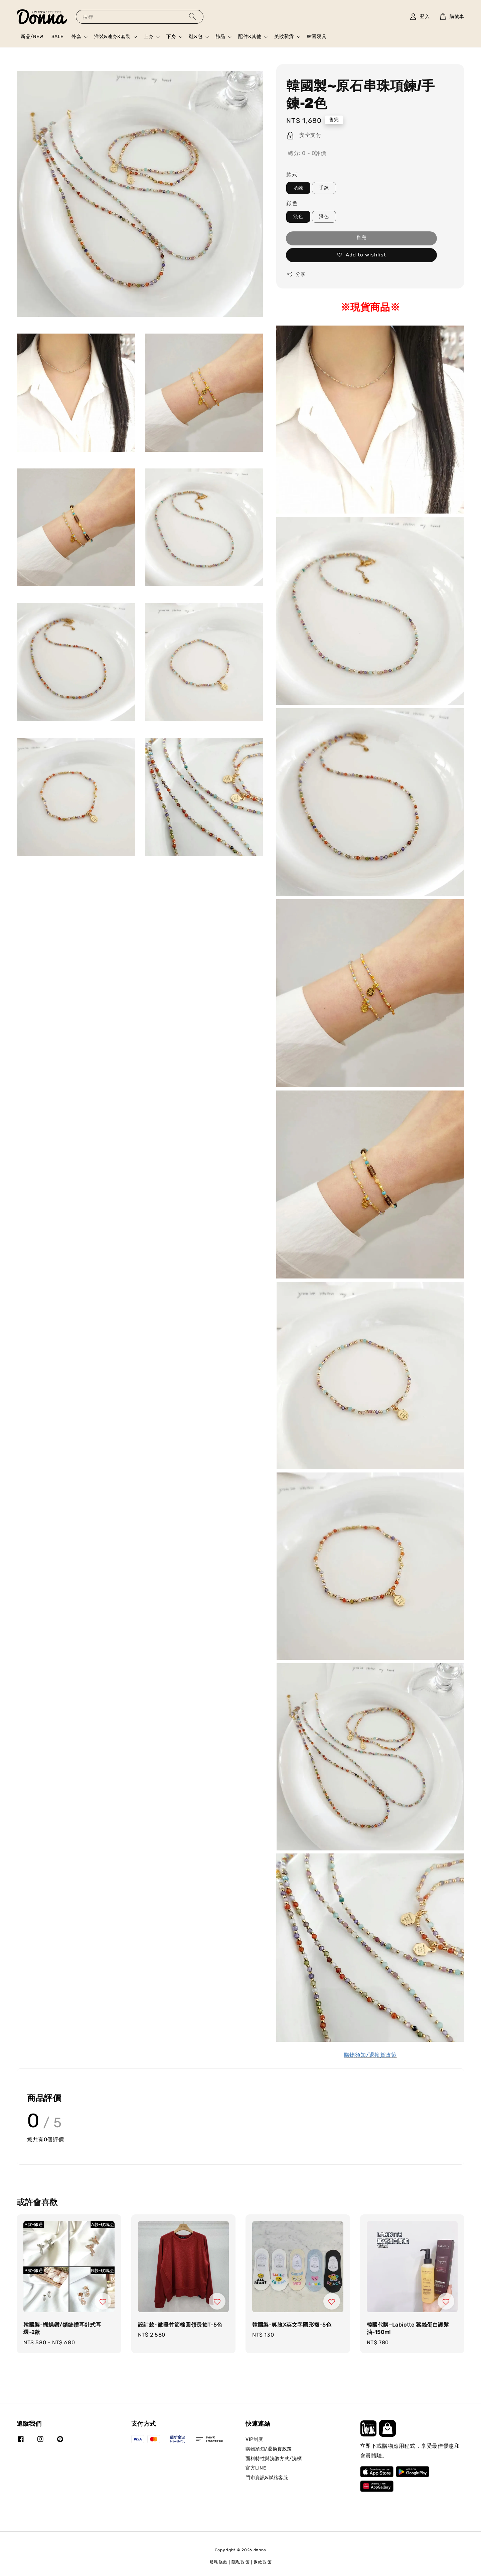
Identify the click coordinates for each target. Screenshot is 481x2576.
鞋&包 (195, 36)
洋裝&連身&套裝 (112, 36)
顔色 (291, 203)
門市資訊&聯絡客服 (267, 2478)
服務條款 (218, 2562)
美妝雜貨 (284, 36)
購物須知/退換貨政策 (269, 2449)
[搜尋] (192, 16)
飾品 (220, 36)
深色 (324, 216)
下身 (171, 36)
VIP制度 (254, 2439)
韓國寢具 (316, 36)
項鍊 (298, 188)
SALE (57, 36)
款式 (291, 174)
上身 (148, 36)
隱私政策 (240, 2562)
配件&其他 (249, 36)
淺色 (298, 216)
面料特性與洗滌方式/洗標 (274, 2458)
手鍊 (324, 188)
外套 (76, 36)
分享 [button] (295, 274)
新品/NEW (32, 36)
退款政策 (263, 2562)
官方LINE (256, 2468)
